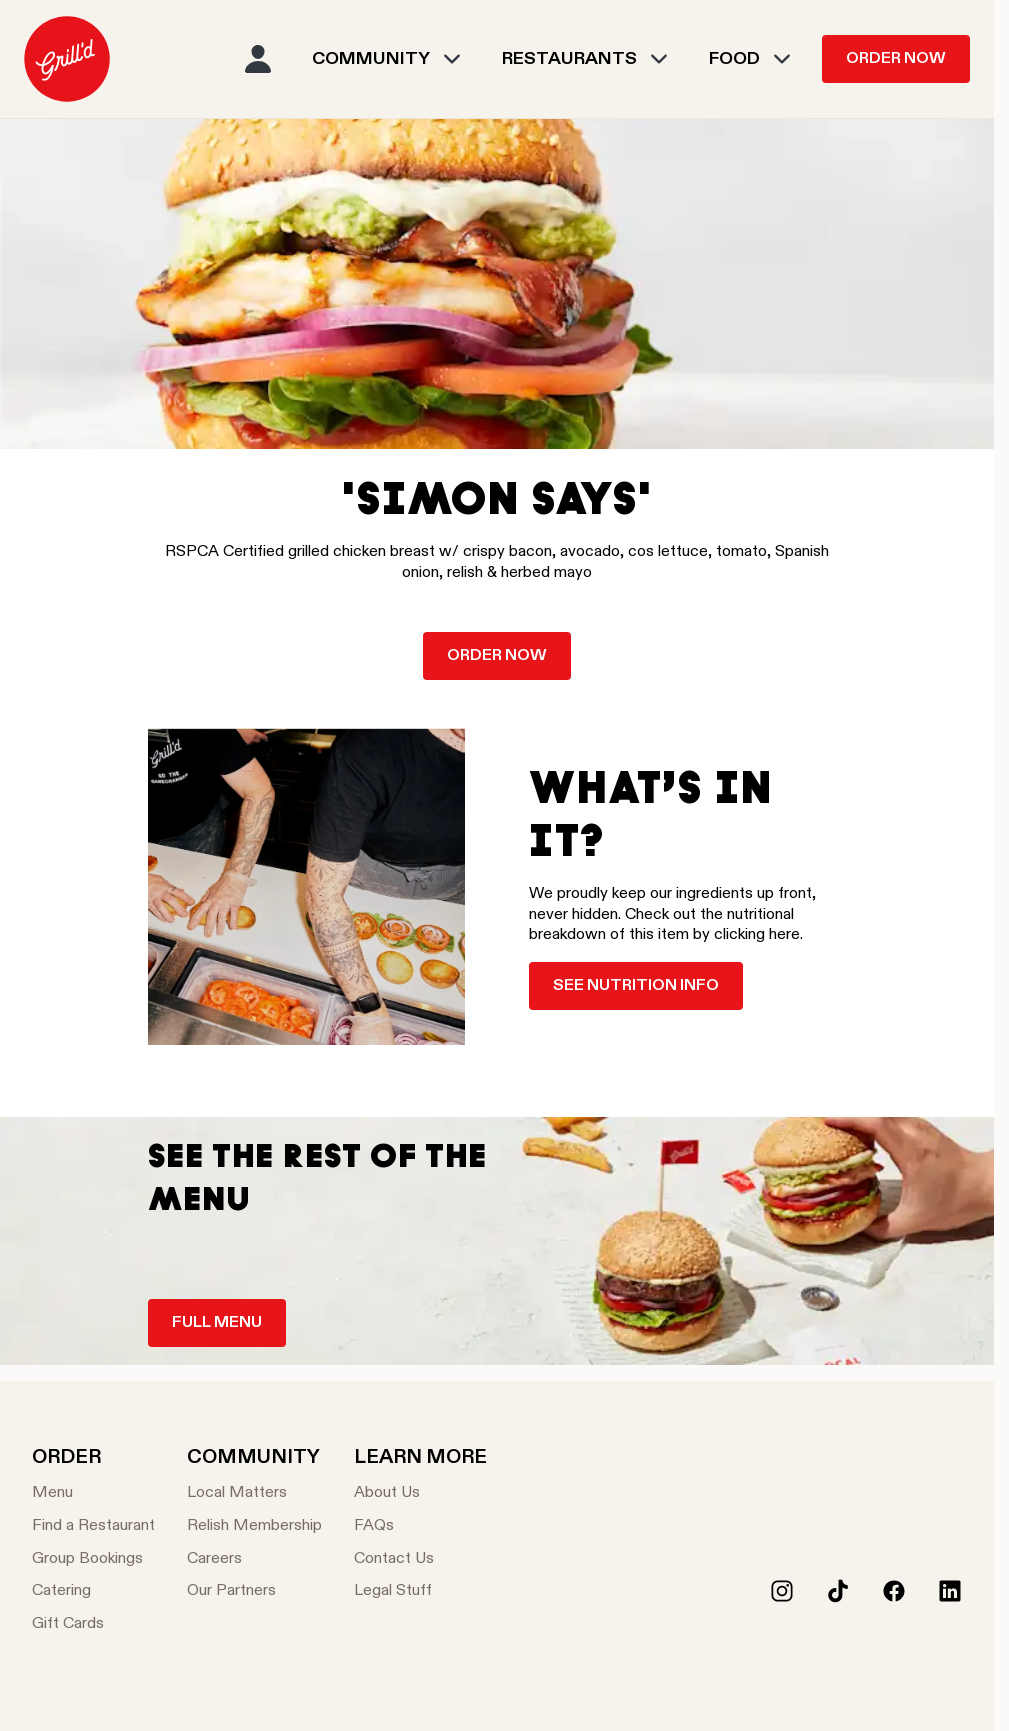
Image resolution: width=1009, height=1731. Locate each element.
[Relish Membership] (254, 1526)
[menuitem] (67, 59)
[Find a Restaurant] (93, 1526)
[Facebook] (894, 1591)
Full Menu (217, 1323)
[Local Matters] (254, 1493)
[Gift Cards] (93, 1624)
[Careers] (254, 1559)
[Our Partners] (254, 1591)
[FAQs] (420, 1526)
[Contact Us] (420, 1559)
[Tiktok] (838, 1591)
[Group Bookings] (93, 1559)
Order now (497, 656)
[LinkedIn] (950, 1591)
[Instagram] (782, 1591)
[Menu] (93, 1493)
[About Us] (420, 1493)
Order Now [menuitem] (896, 59)
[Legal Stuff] (420, 1591)
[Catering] (93, 1591)
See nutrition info (636, 986)
